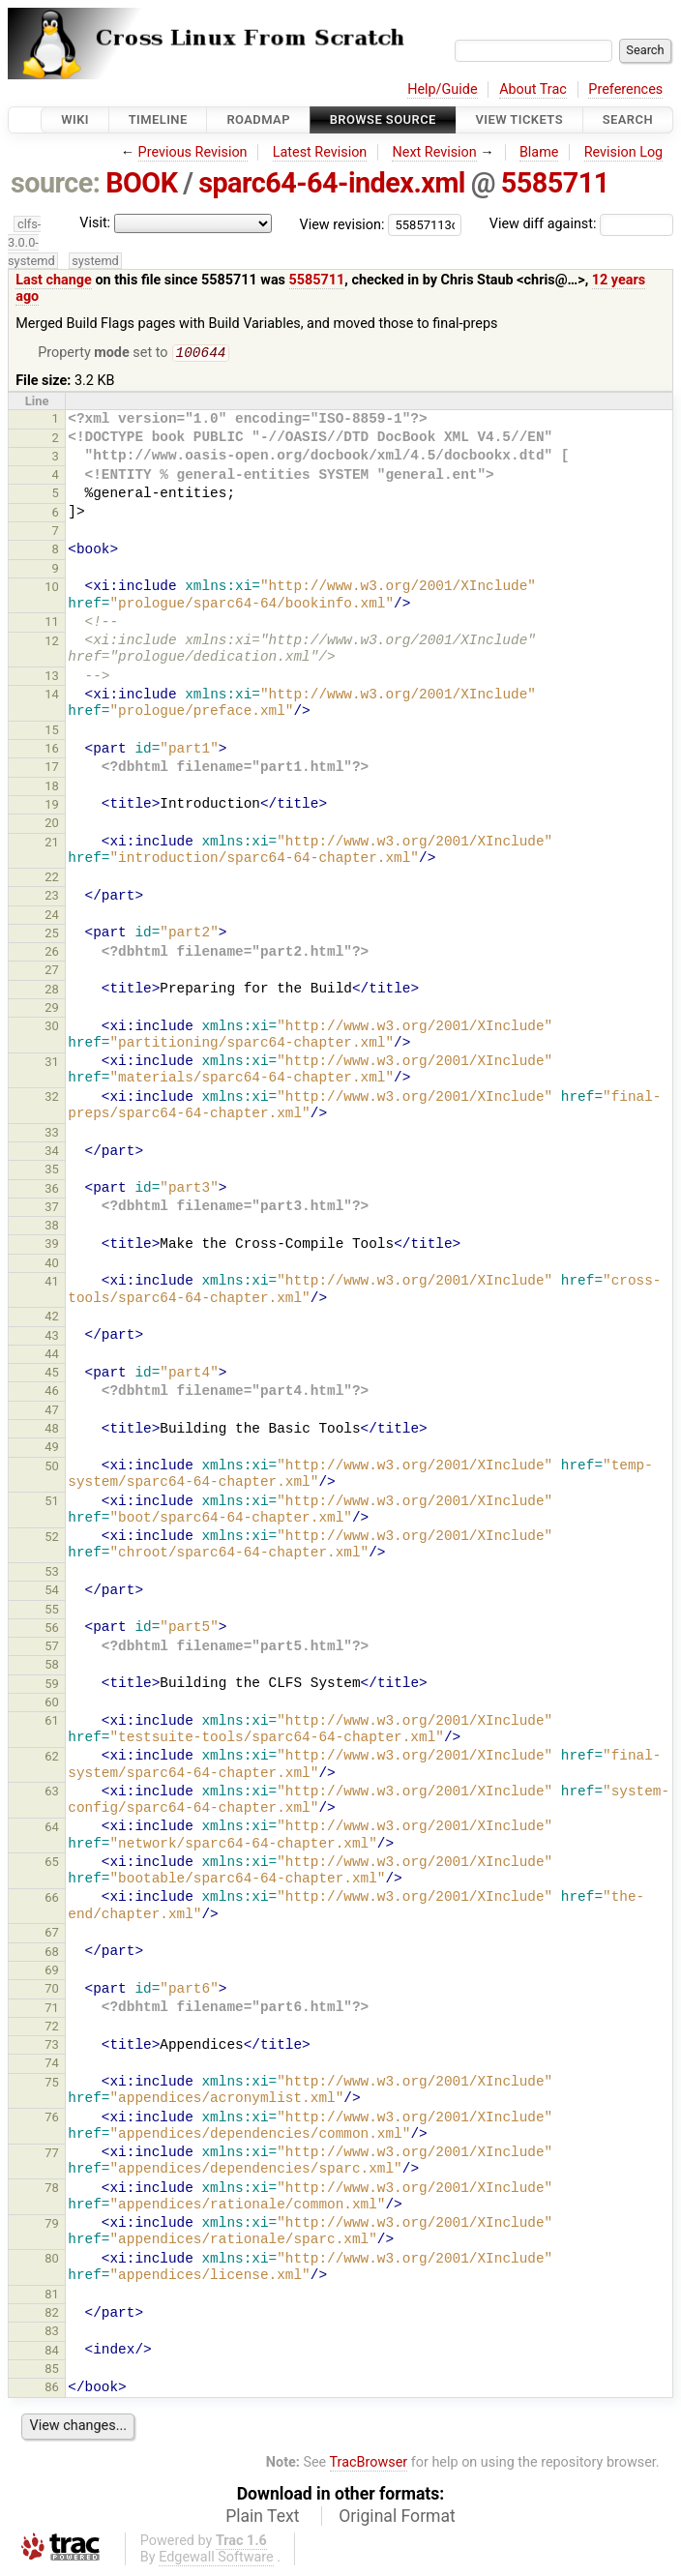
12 (51, 643)
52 (51, 1538)
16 (51, 750)
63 (51, 1793)
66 (51, 1899)
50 (51, 1468)
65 (51, 1863)
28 (51, 991)
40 (51, 1265)
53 (51, 1573)
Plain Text (262, 2518)
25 (51, 935)
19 (51, 806)
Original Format (397, 2518)
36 (51, 1190)
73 (51, 2046)
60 (51, 1704)
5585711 (555, 182)
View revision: (342, 224)
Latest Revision (320, 152)
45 (51, 1374)
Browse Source (383, 119)
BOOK (141, 182)
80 (51, 2260)
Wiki (75, 119)
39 (51, 1245)
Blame (539, 152)
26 (51, 953)
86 (51, 2389)
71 (51, 2009)
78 (51, 2189)
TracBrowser (369, 2464)
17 (51, 768)
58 (51, 1666)
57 (51, 1648)
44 (51, 1355)
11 (51, 623)
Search (628, 119)
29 (51, 1009)
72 (51, 2028)
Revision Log (624, 152)
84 (51, 2352)
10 (51, 588)
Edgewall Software (216, 2559)
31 (51, 1063)
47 (51, 1412)
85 (51, 2370)
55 (51, 1611)
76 (51, 2119)
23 (51, 897)
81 (51, 2296)
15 (51, 732)
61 (51, 1722)
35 (51, 1171)
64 (51, 1828)
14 (51, 696)
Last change (53, 280)
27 (51, 971)
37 (51, 1208)
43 (51, 1337)
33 (51, 1134)
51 (51, 1502)
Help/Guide (442, 89)
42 (51, 1318)
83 (51, 2332)
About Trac (533, 89)
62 (51, 1758)
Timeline (158, 119)
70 (51, 1990)
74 (51, 2065)
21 (51, 844)
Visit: (94, 223)
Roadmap (258, 119)
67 (51, 1934)
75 (51, 2084)
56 (51, 1629)
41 (51, 1283)
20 (51, 824)
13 (51, 677)
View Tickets (519, 119)
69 (51, 1972)
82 (51, 2314)
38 (51, 1227)
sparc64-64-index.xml (331, 182)
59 (51, 1685)
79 (51, 2225)
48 (51, 1430)
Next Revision (434, 152)
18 (51, 788)
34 (51, 1152)
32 (51, 1098)
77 (51, 2154)
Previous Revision (193, 152)
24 (51, 916)
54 (51, 1591)
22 (51, 879)
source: (56, 182)
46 (51, 1392)
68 (51, 1953)
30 (51, 1028)
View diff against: (581, 224)
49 (51, 1448)
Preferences (625, 89)
